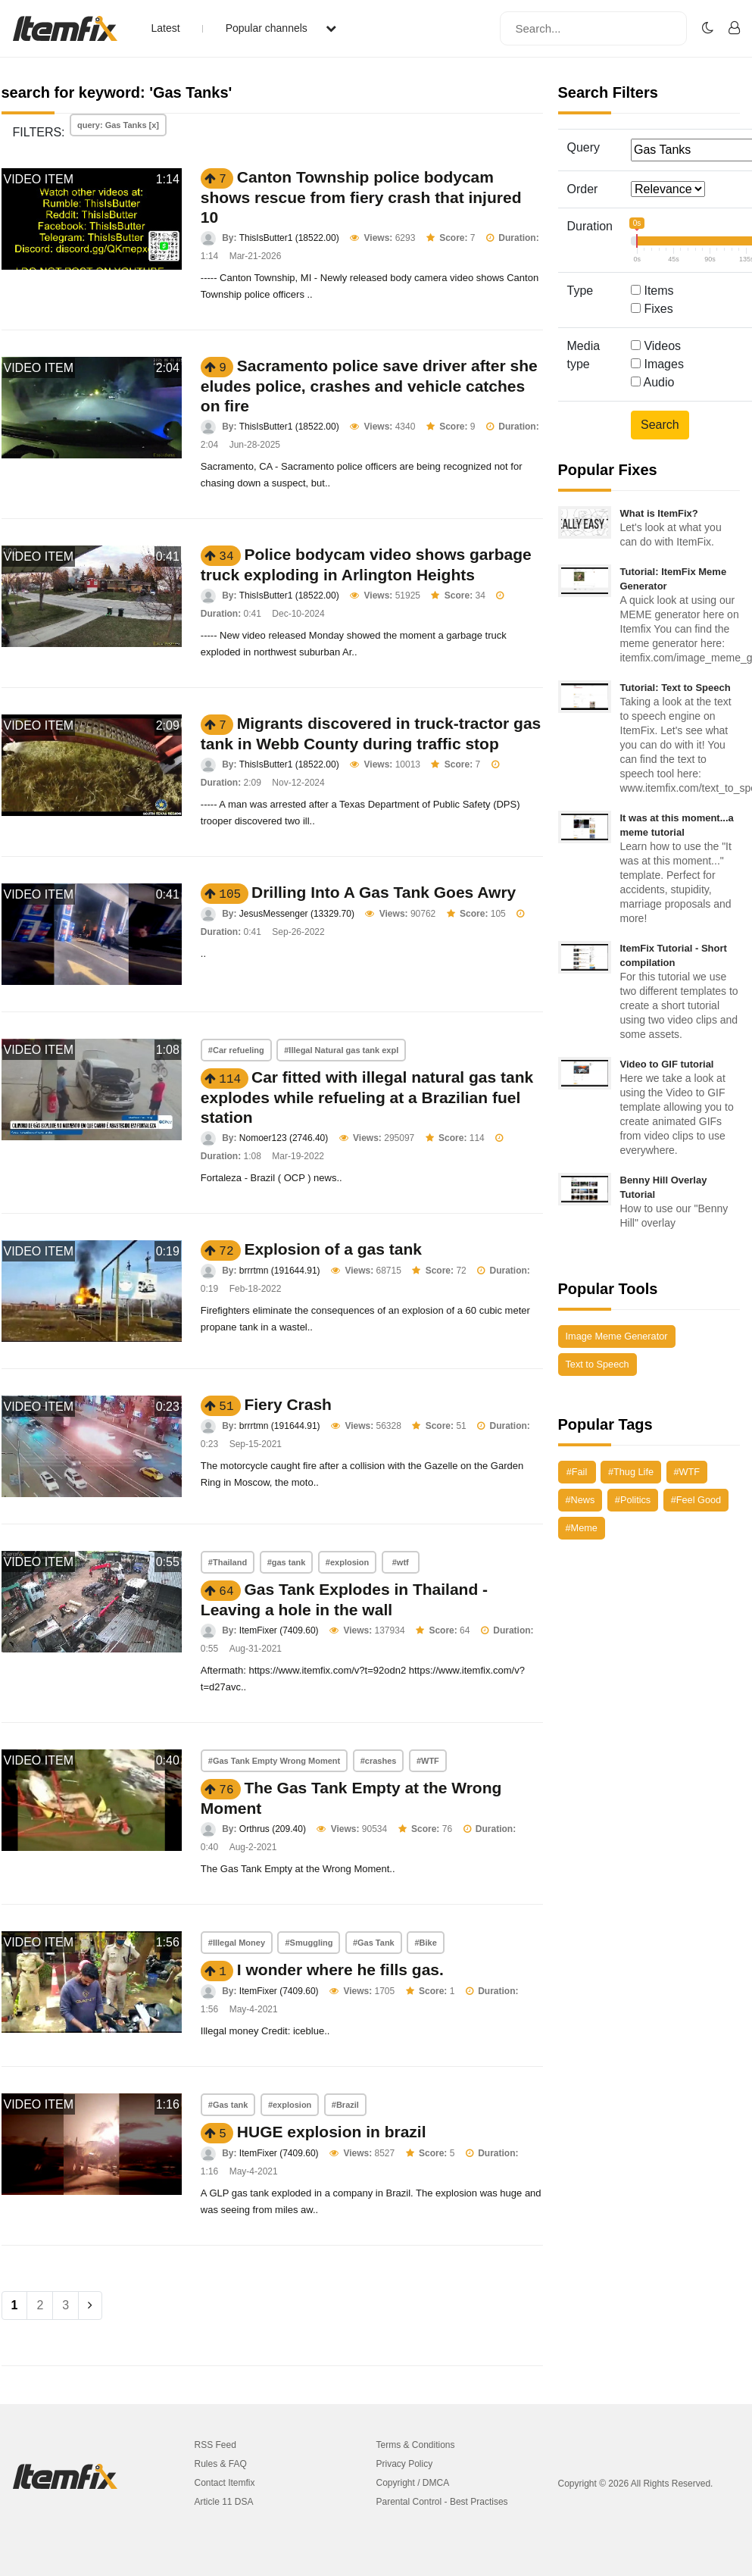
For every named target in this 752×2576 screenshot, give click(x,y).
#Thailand (227, 1562)
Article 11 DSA (224, 2501)
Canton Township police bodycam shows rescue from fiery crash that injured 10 (361, 197)
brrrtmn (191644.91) (279, 1270)
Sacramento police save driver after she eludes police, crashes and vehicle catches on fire (369, 385)
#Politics (633, 1499)
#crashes (378, 1760)
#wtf (400, 1562)
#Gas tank (228, 2104)
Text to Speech (597, 1364)
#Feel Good (696, 1499)
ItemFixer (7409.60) (279, 1630)
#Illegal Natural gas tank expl (341, 1050)
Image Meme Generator (617, 1336)
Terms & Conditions (415, 2445)
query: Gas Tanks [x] (118, 125)
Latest (165, 28)
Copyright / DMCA (413, 2483)
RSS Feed (215, 2445)
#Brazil (345, 2104)
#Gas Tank (374, 1942)
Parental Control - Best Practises (442, 2501)
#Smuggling (308, 1942)
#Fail (577, 1471)
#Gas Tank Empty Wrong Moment (274, 1760)
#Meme (582, 1527)
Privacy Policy (404, 2464)
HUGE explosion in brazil (331, 2131)
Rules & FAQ (221, 2464)
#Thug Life (631, 1471)
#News (580, 1499)
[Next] (90, 2305)
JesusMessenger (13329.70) (296, 913)
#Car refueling (236, 1050)
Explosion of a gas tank (333, 1249)
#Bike (425, 1942)
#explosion (347, 1562)
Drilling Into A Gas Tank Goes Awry (383, 892)
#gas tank (286, 1562)
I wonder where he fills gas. (340, 1969)
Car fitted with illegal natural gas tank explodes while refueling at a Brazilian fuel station (367, 1097)
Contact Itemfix (225, 2483)
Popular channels (281, 28)
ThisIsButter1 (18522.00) (289, 238)
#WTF (428, 1760)
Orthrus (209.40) (272, 1829)
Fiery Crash (288, 1404)
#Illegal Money (236, 1942)
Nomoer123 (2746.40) (283, 1138)
